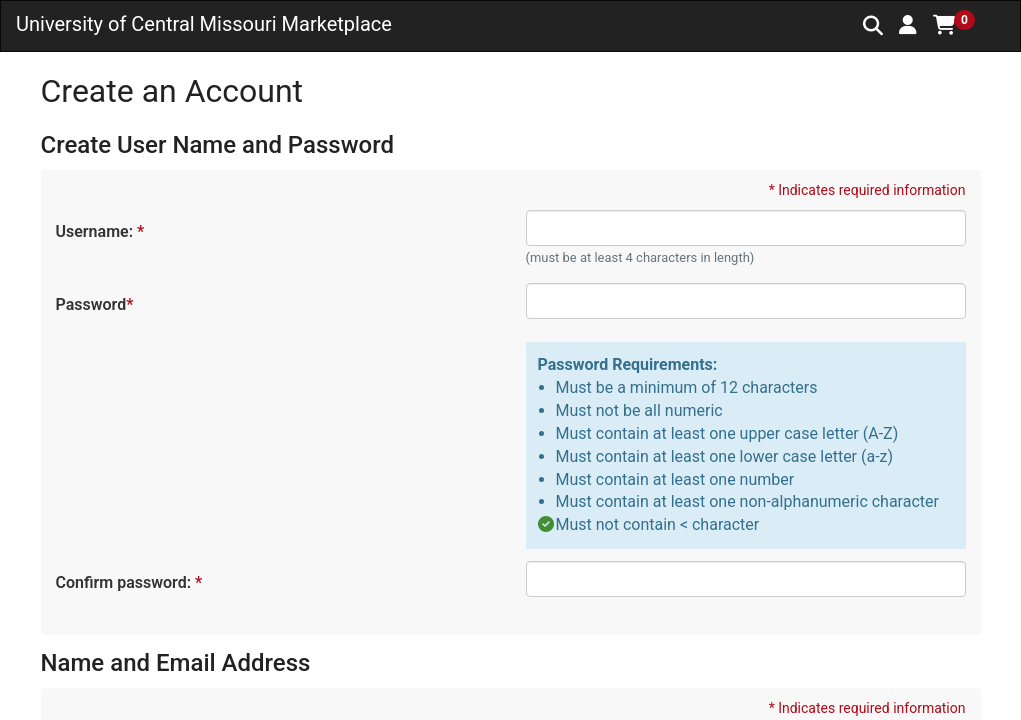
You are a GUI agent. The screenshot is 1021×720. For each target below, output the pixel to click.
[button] (908, 25)
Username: (99, 231)
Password (94, 304)
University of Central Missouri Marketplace (204, 24)
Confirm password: (128, 582)
